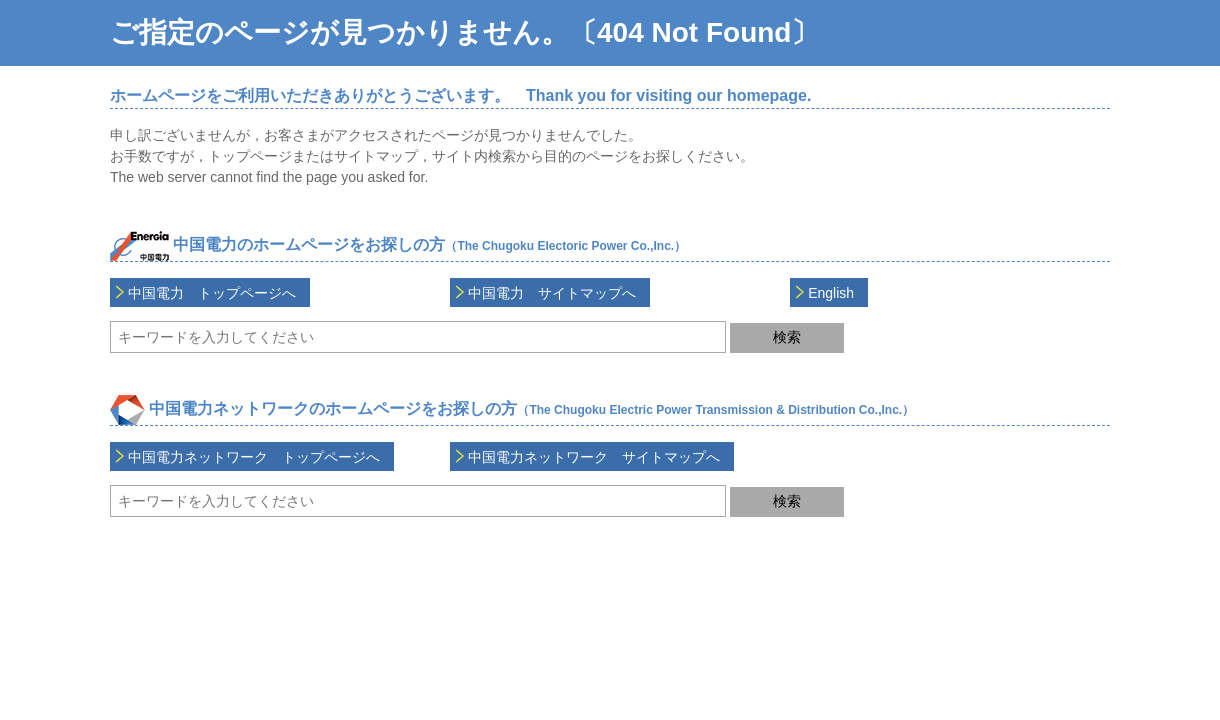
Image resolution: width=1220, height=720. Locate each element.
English (831, 293)
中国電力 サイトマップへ (552, 293)
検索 (787, 337)
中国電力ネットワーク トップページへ (254, 457)
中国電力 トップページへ (212, 293)
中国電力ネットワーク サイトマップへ (594, 457)
